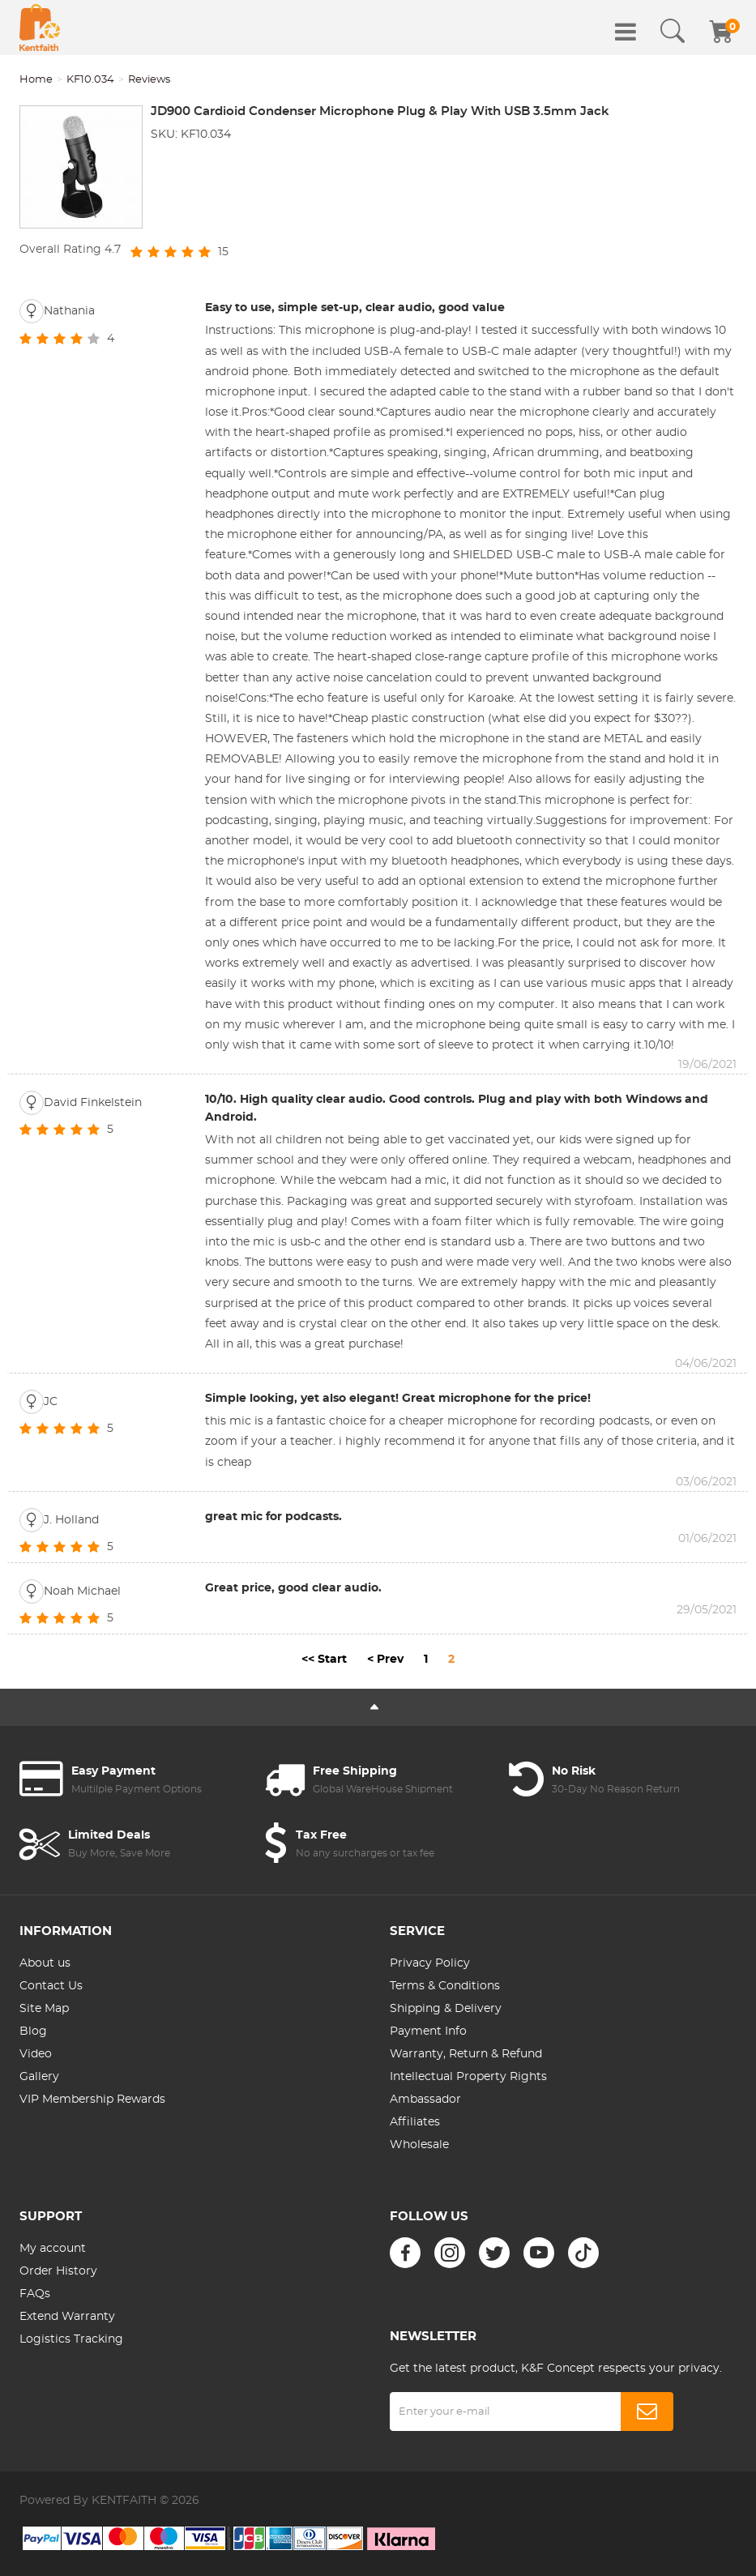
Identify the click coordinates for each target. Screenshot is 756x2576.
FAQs (34, 2294)
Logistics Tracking (71, 2339)
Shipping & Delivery (446, 2008)
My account (52, 2248)
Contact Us (51, 1986)
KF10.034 (90, 80)
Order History (58, 2271)
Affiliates (415, 2122)
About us (44, 1963)
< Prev (385, 1659)
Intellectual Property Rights (468, 2077)
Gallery (39, 2077)
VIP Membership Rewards (92, 2099)
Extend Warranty (67, 2316)
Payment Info (428, 2031)
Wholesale (419, 2145)
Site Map (44, 2008)
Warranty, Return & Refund (466, 2054)
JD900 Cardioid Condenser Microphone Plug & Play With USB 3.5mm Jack (380, 111)
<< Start (324, 1659)
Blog (33, 2031)
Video (35, 2054)
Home (36, 80)
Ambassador (425, 2099)
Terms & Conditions (445, 1986)
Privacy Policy (430, 1963)
